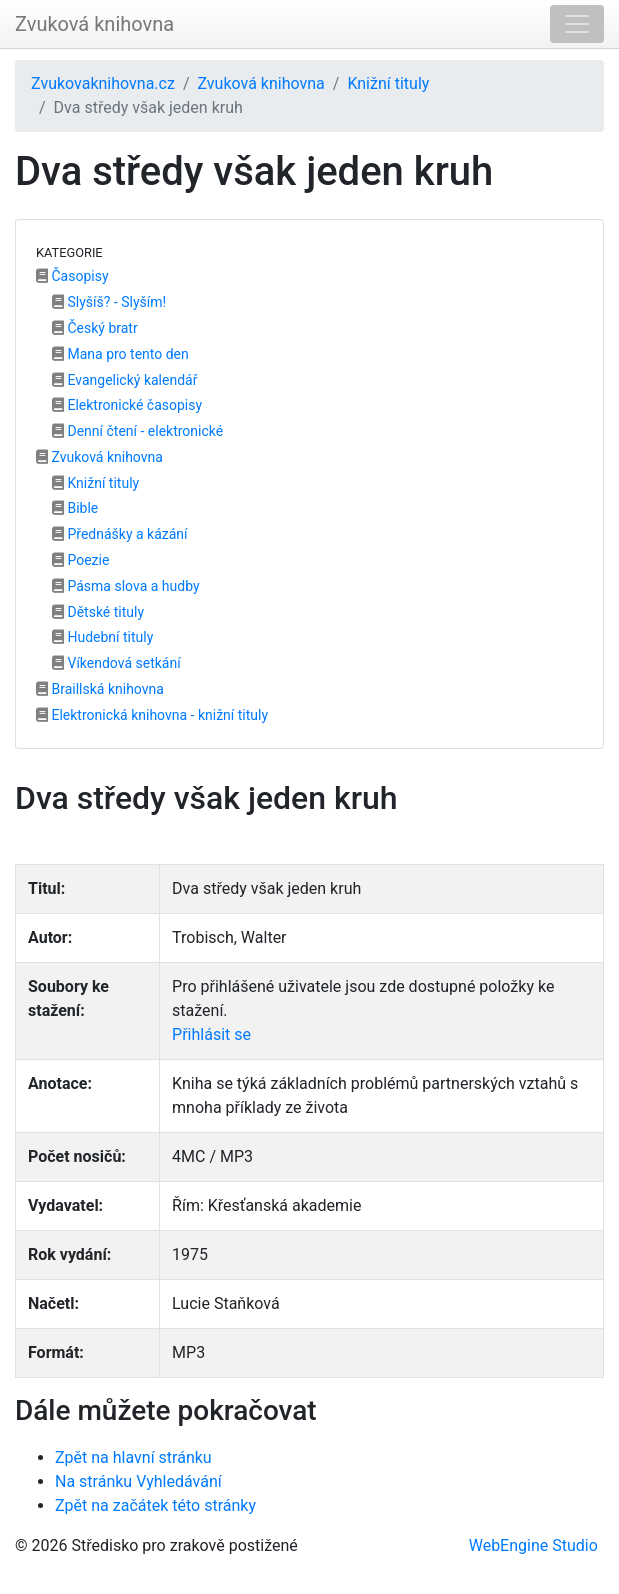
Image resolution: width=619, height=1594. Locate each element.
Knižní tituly (388, 83)
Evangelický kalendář (124, 380)
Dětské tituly (98, 612)
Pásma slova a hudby (126, 586)
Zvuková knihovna (94, 24)
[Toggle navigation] (577, 24)
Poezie (80, 560)
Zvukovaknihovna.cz (103, 83)
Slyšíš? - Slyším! (109, 302)
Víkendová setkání (116, 663)
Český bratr (95, 328)
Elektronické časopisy (127, 405)
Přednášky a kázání (120, 534)
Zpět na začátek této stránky (155, 1505)
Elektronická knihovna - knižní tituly (152, 715)
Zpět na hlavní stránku (133, 1457)
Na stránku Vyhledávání (138, 1481)
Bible (75, 508)
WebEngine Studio (533, 1545)
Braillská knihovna (100, 689)
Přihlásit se (211, 1034)
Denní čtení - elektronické (137, 431)
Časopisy (72, 276)
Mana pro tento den (120, 354)
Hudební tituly (102, 637)
